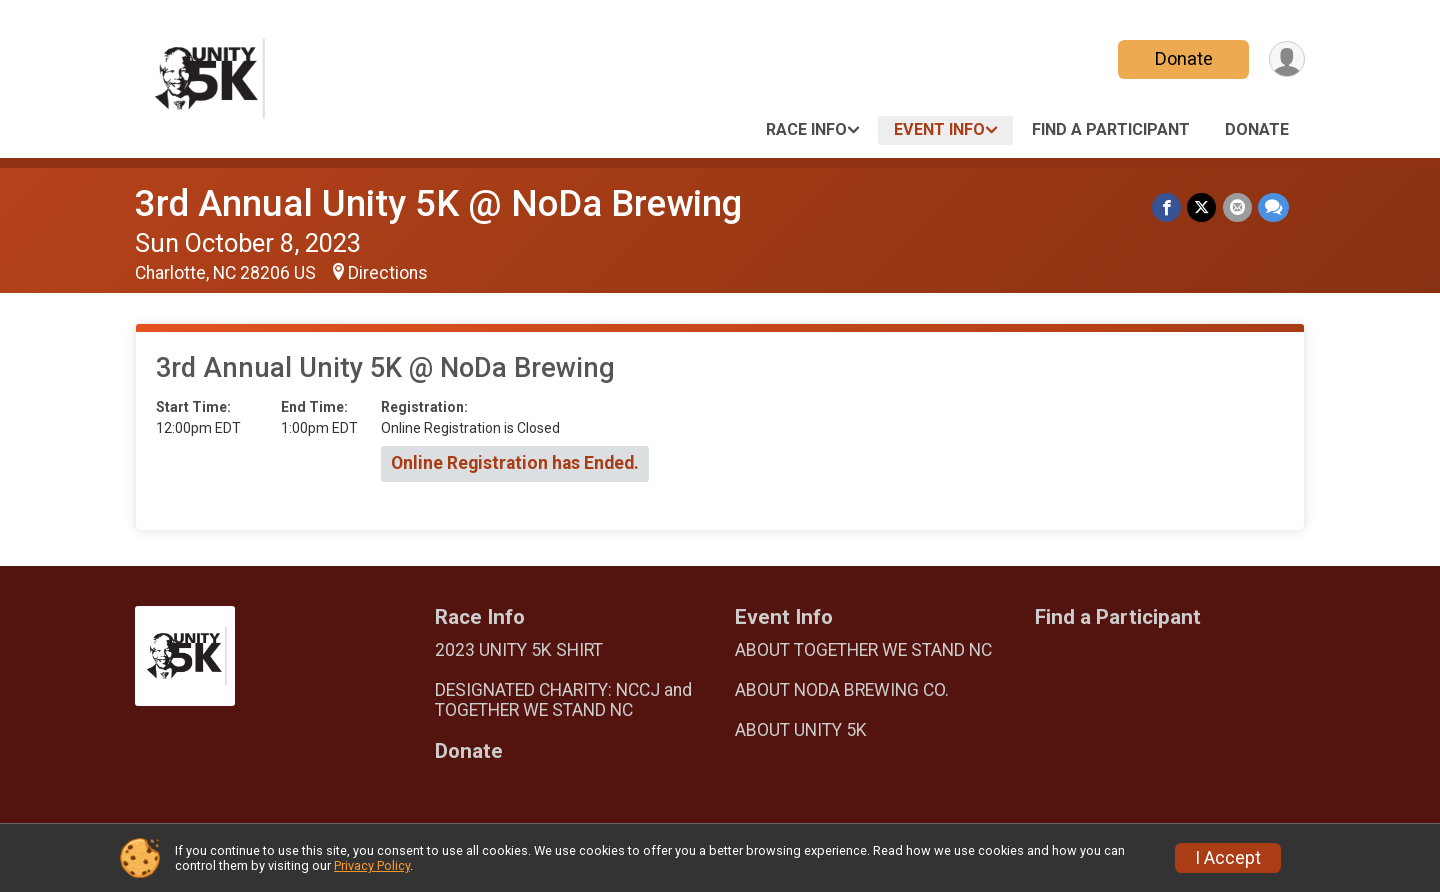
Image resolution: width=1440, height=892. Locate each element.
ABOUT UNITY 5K (801, 730)
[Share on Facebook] (1167, 207)
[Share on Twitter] (1202, 207)
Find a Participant (1111, 129)
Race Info (806, 129)
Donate (1183, 58)
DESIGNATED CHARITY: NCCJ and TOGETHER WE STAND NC (563, 700)
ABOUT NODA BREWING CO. (842, 690)
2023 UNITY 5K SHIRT (519, 650)
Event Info (939, 129)
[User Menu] (1286, 59)
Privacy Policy (372, 865)
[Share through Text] (1273, 207)
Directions (388, 273)
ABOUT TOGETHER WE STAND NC (863, 650)
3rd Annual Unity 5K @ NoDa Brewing (438, 203)
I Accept (1228, 858)
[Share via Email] (1237, 207)
